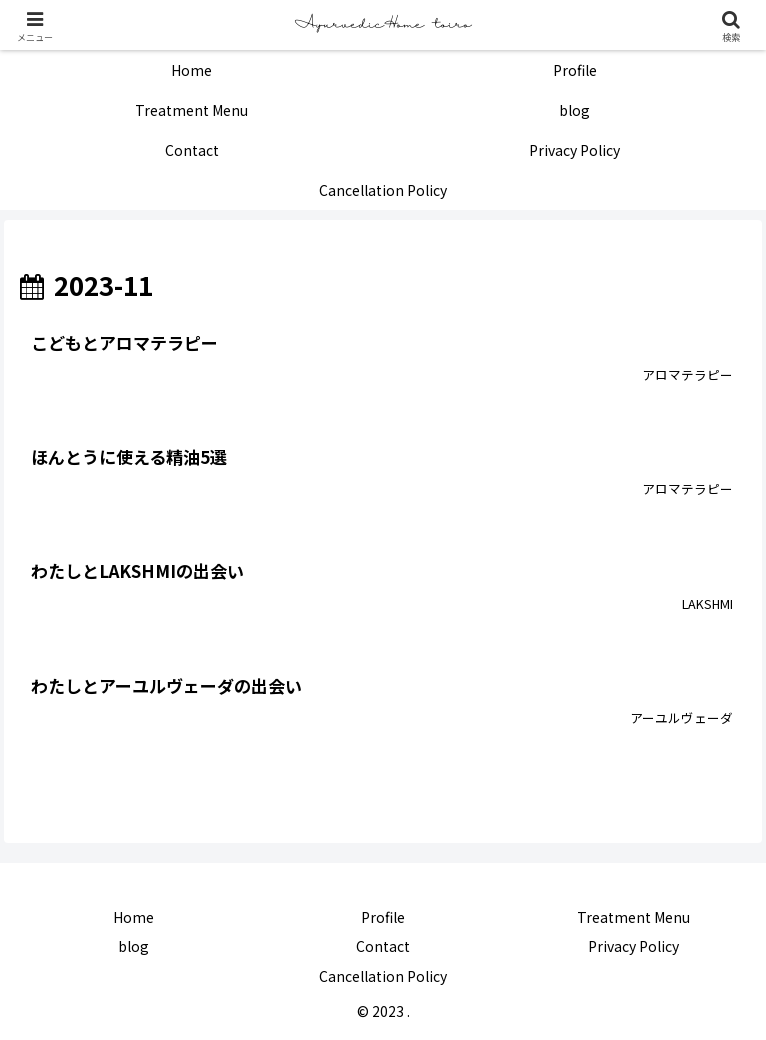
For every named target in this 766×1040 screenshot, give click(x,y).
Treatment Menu (633, 917)
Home (133, 917)
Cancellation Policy (383, 976)
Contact (383, 946)
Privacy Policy (633, 946)
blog (133, 946)
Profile (383, 917)
